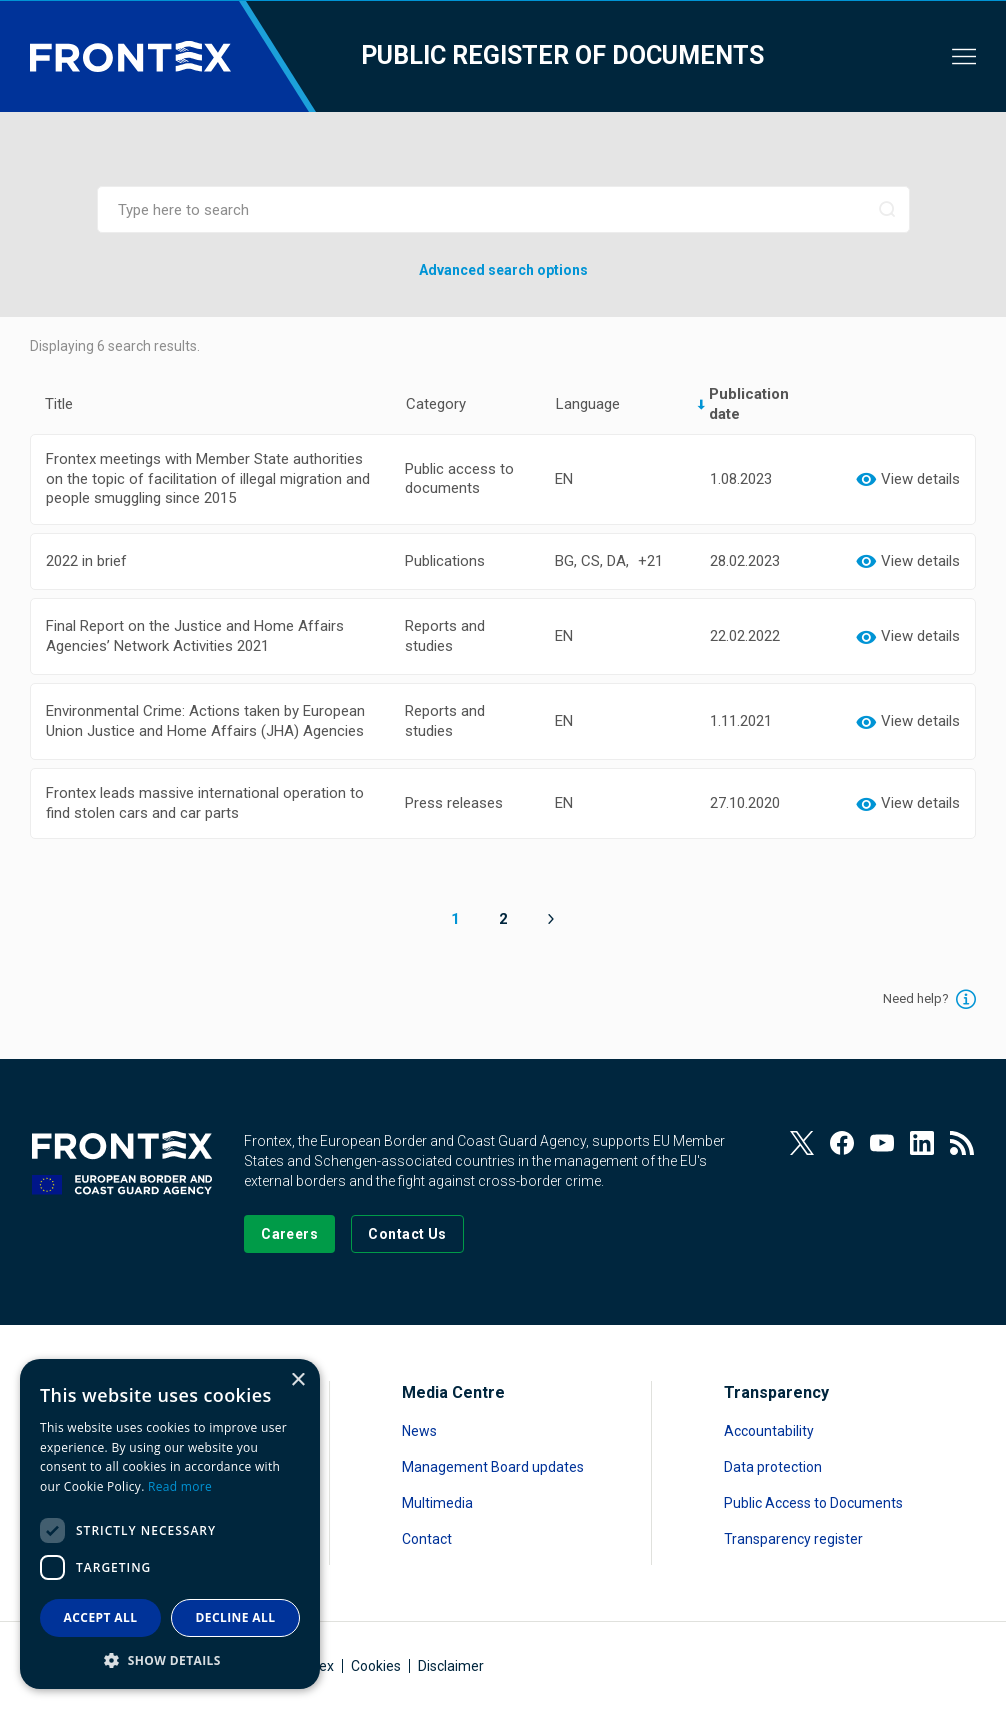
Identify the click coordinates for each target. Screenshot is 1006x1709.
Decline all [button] (236, 1617)
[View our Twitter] (802, 1143)
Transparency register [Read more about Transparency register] (793, 1539)
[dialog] (170, 1524)
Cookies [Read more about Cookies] (376, 1666)
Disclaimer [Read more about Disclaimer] (451, 1666)
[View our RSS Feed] (962, 1143)
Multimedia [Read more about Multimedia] (437, 1503)
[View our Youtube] (882, 1143)
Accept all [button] (101, 1617)
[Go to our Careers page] (289, 1234)
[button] (170, 1659)
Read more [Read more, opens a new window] (180, 1486)
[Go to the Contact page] (407, 1234)
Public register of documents (562, 55)
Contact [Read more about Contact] (427, 1539)
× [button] (297, 1380)
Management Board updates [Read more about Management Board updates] (493, 1467)
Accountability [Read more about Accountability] (769, 1431)
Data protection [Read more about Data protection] (773, 1467)
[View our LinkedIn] (922, 1143)
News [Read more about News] (419, 1431)
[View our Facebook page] (842, 1143)
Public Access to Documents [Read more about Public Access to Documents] (813, 1503)
